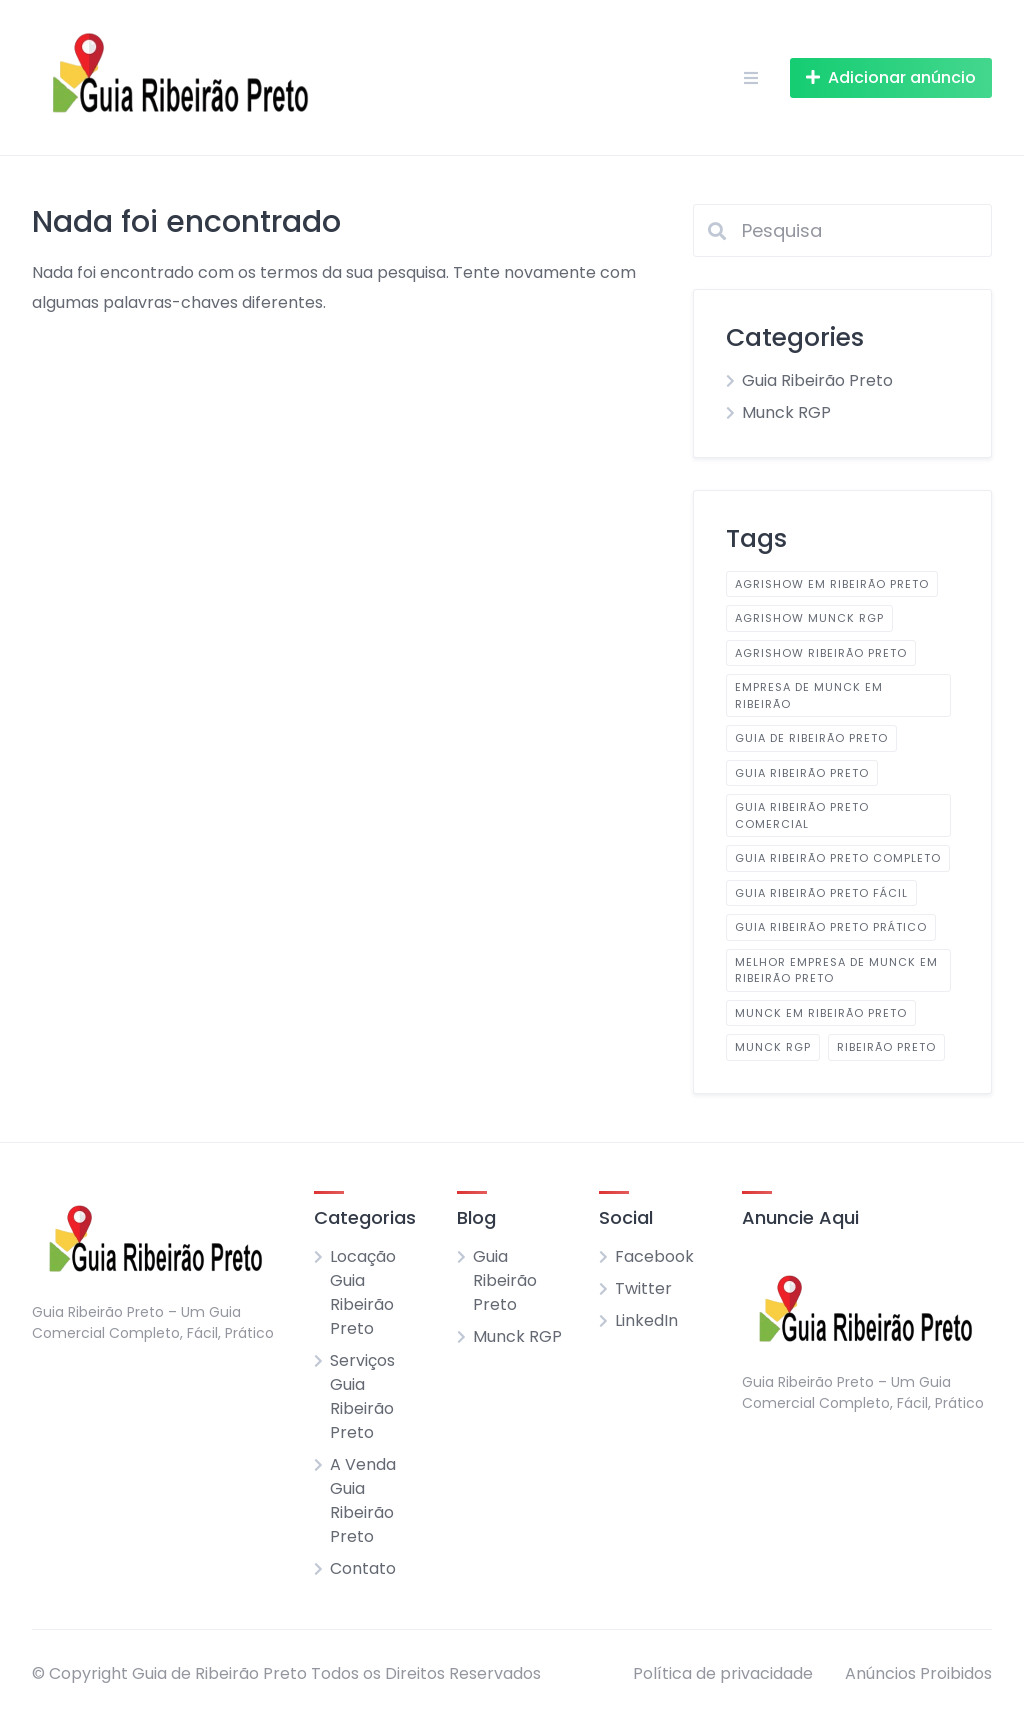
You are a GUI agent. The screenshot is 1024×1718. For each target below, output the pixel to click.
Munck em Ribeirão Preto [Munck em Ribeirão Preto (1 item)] (821, 1013)
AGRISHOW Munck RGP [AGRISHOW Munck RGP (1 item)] (809, 618)
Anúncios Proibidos (918, 1673)
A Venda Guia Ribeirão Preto (363, 1500)
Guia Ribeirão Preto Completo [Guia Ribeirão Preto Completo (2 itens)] (838, 858)
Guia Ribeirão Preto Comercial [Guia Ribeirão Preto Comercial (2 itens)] (802, 815)
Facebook (654, 1256)
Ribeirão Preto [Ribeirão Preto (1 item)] (886, 1047)
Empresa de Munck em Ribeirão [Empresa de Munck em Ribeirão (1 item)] (809, 695)
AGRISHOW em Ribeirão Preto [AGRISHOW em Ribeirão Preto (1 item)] (832, 584)
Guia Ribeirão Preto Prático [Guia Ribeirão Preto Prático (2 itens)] (831, 927)
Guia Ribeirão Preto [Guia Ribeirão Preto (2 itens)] (802, 773)
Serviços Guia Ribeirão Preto (362, 1396)
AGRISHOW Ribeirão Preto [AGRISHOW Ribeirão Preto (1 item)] (821, 653)
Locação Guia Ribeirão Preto (363, 1292)
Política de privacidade (723, 1673)
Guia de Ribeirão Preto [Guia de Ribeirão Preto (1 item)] (811, 738)
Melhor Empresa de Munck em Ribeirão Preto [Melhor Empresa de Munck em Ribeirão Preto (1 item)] (836, 970)
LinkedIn (646, 1320)
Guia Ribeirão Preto (817, 380)
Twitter (643, 1288)
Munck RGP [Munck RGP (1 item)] (773, 1047)
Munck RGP (786, 412)
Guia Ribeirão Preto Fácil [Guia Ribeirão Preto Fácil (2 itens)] (821, 893)
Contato (363, 1568)
